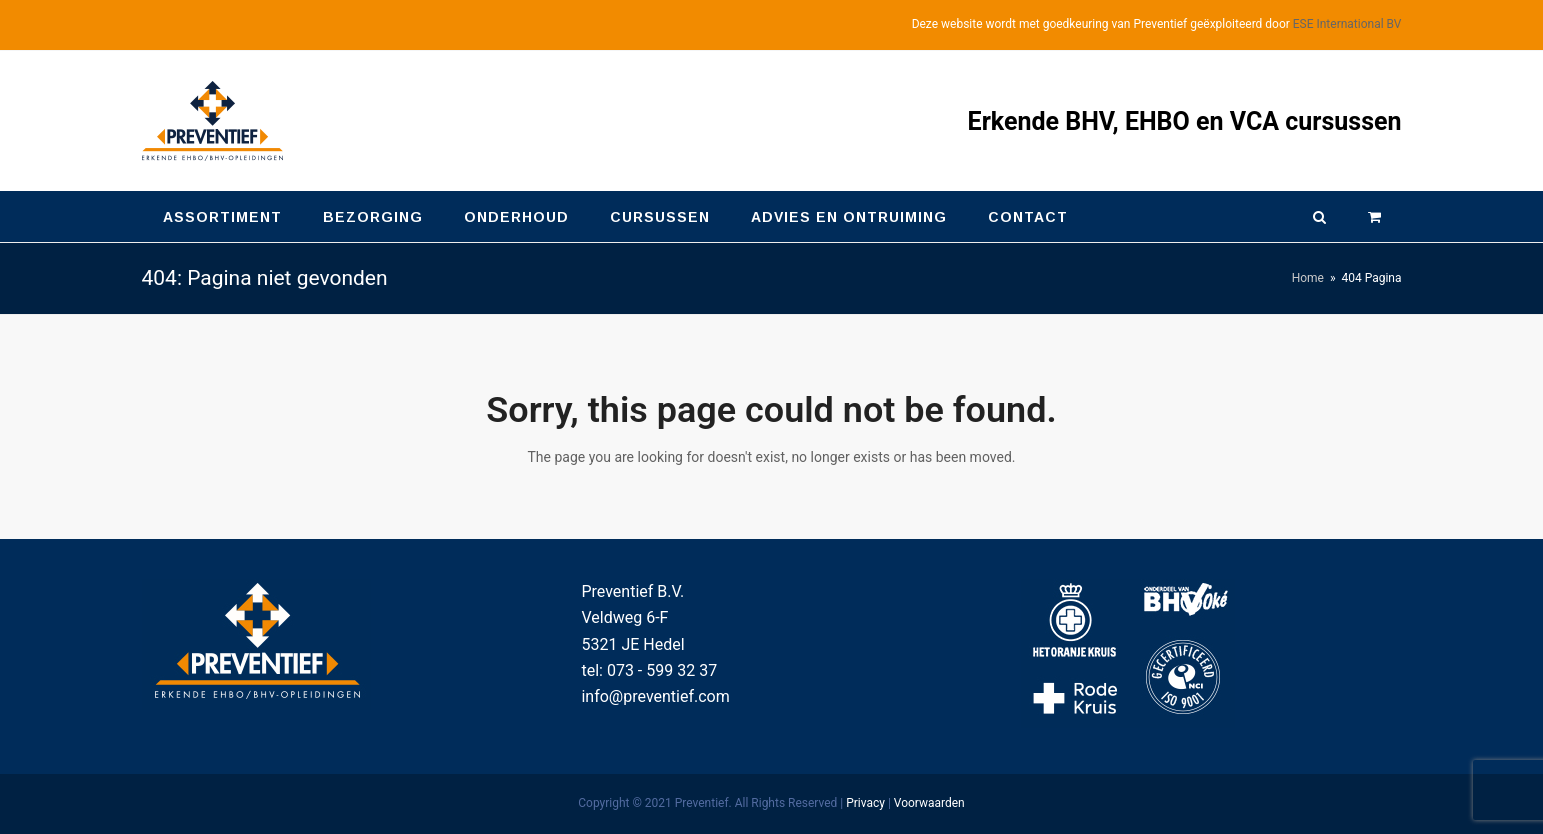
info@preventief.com (655, 696)
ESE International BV (1347, 24)
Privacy (865, 803)
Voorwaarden (929, 803)
